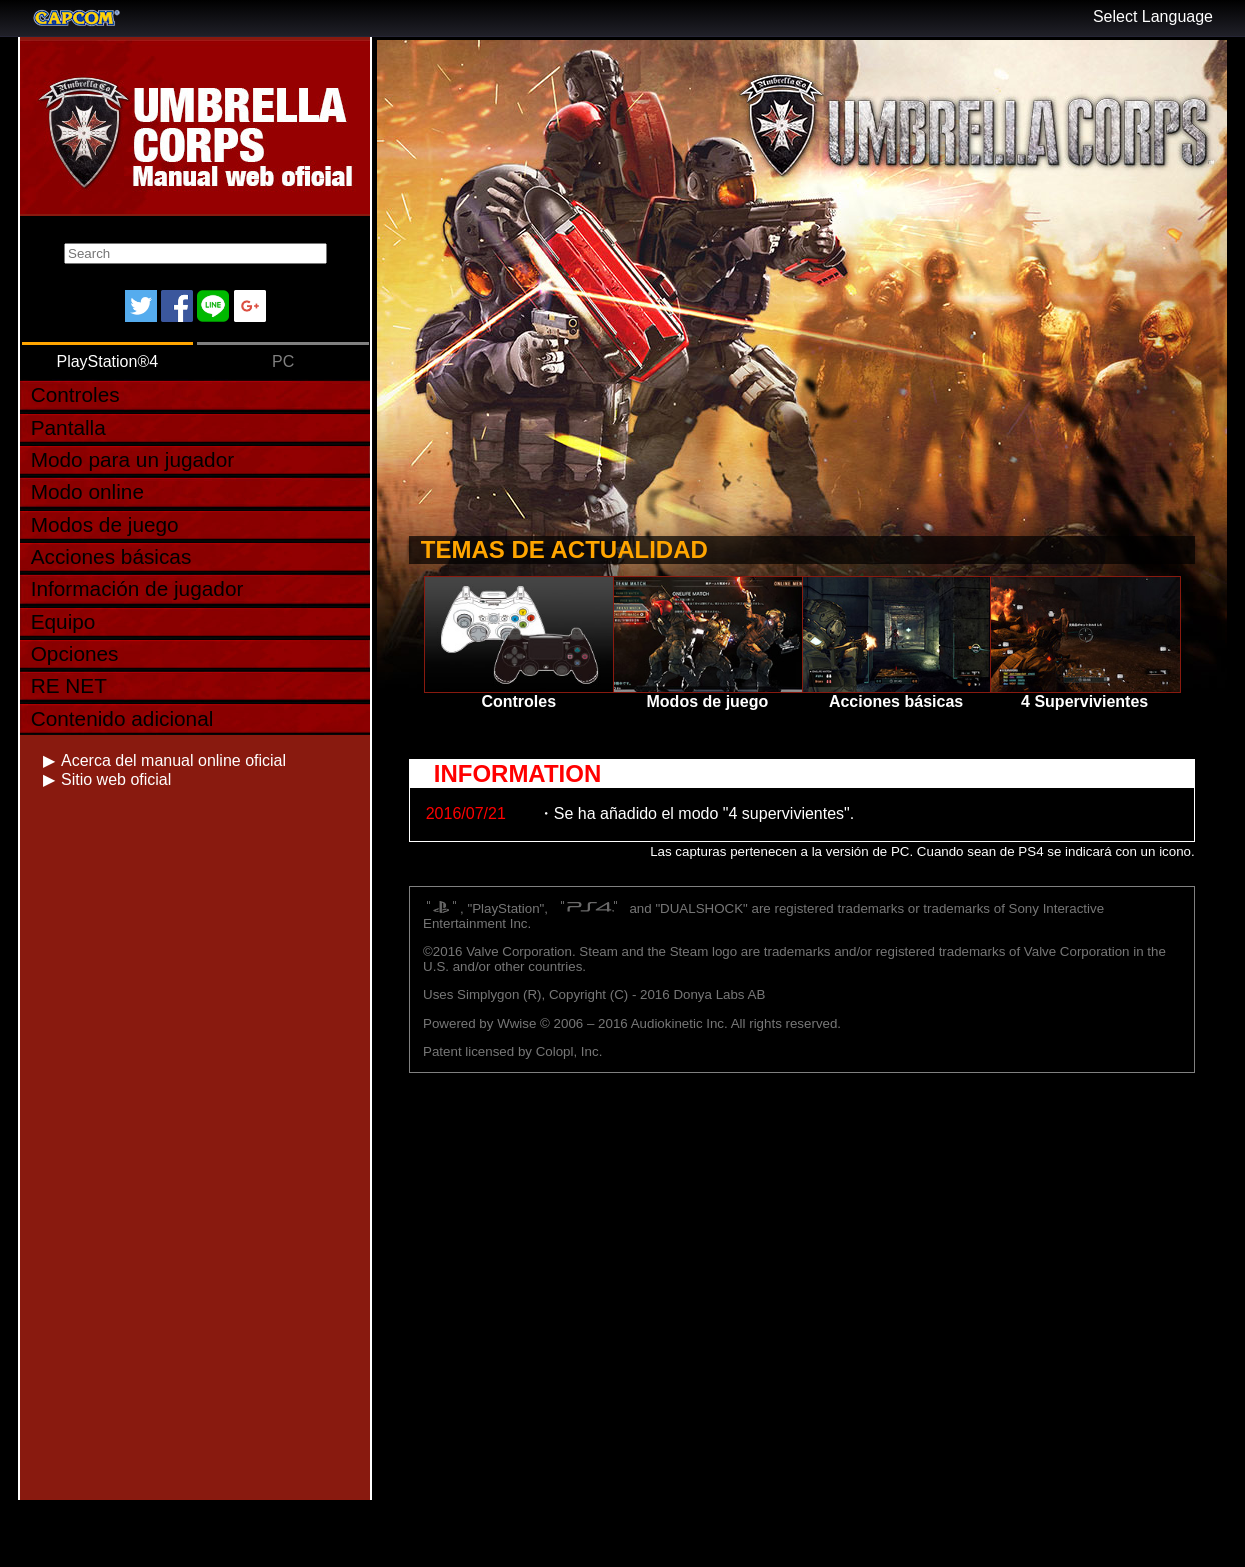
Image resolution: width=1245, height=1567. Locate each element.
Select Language (1153, 16)
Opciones (75, 653)
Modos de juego (105, 524)
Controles (75, 394)
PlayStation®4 (107, 361)
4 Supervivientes (1084, 643)
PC (283, 361)
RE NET (69, 685)
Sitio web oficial (116, 779)
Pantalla (68, 427)
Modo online (87, 491)
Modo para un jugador (133, 459)
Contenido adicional (122, 718)
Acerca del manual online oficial (173, 760)
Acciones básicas (111, 556)
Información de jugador (137, 588)
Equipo (63, 621)
